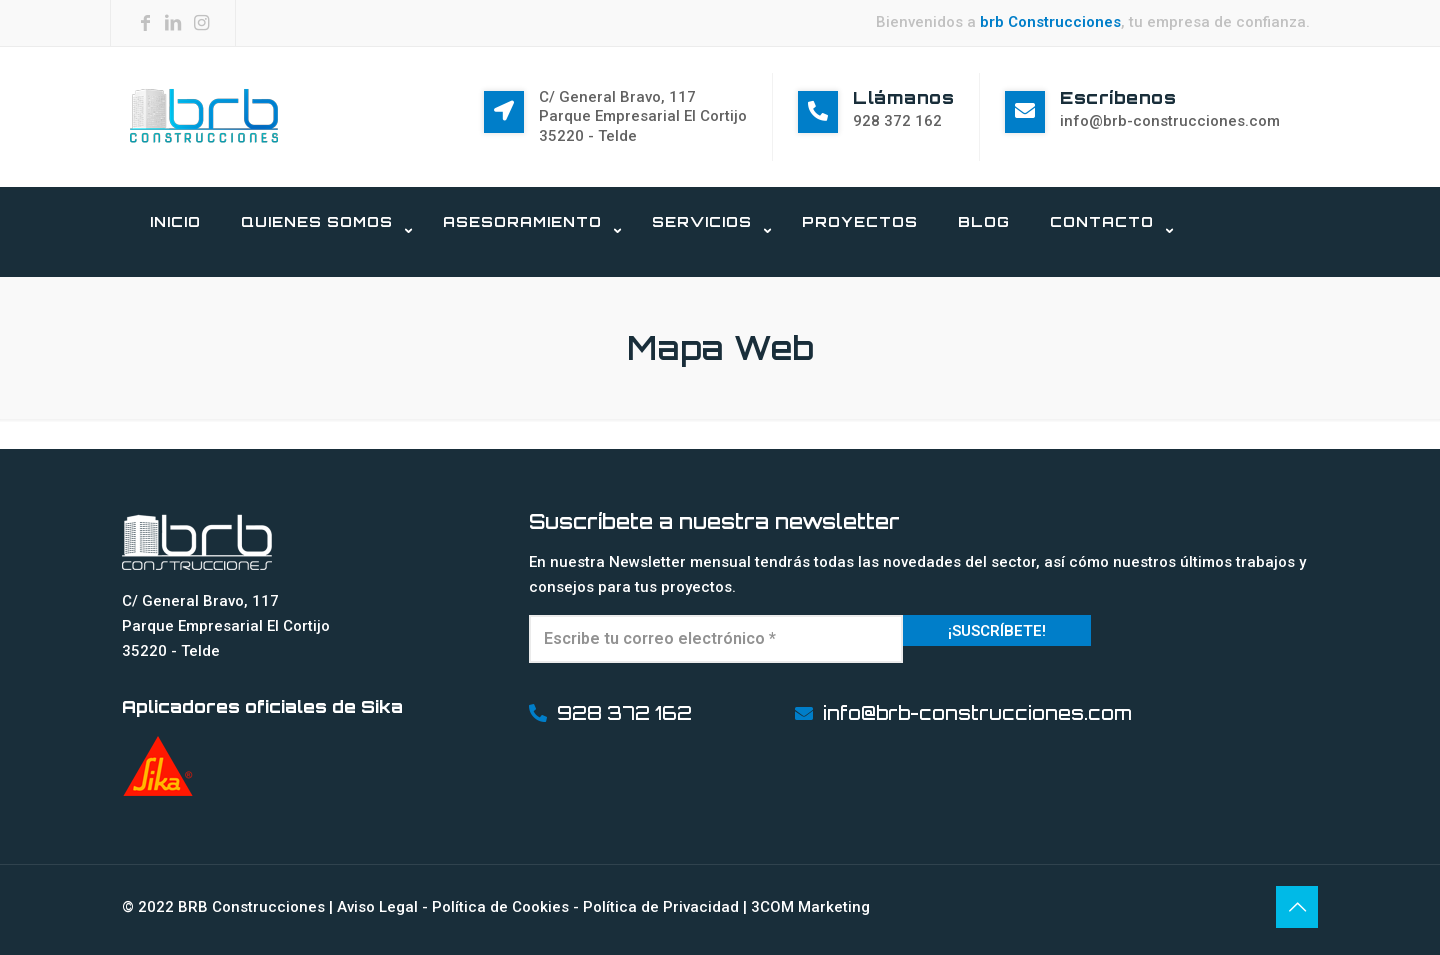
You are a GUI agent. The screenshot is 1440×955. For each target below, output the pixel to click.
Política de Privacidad (661, 907)
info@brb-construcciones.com (1170, 121)
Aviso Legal (377, 907)
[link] (322, 267)
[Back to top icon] (1297, 907)
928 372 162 (897, 121)
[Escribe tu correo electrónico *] (716, 639)
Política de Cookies (500, 907)
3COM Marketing (810, 907)
